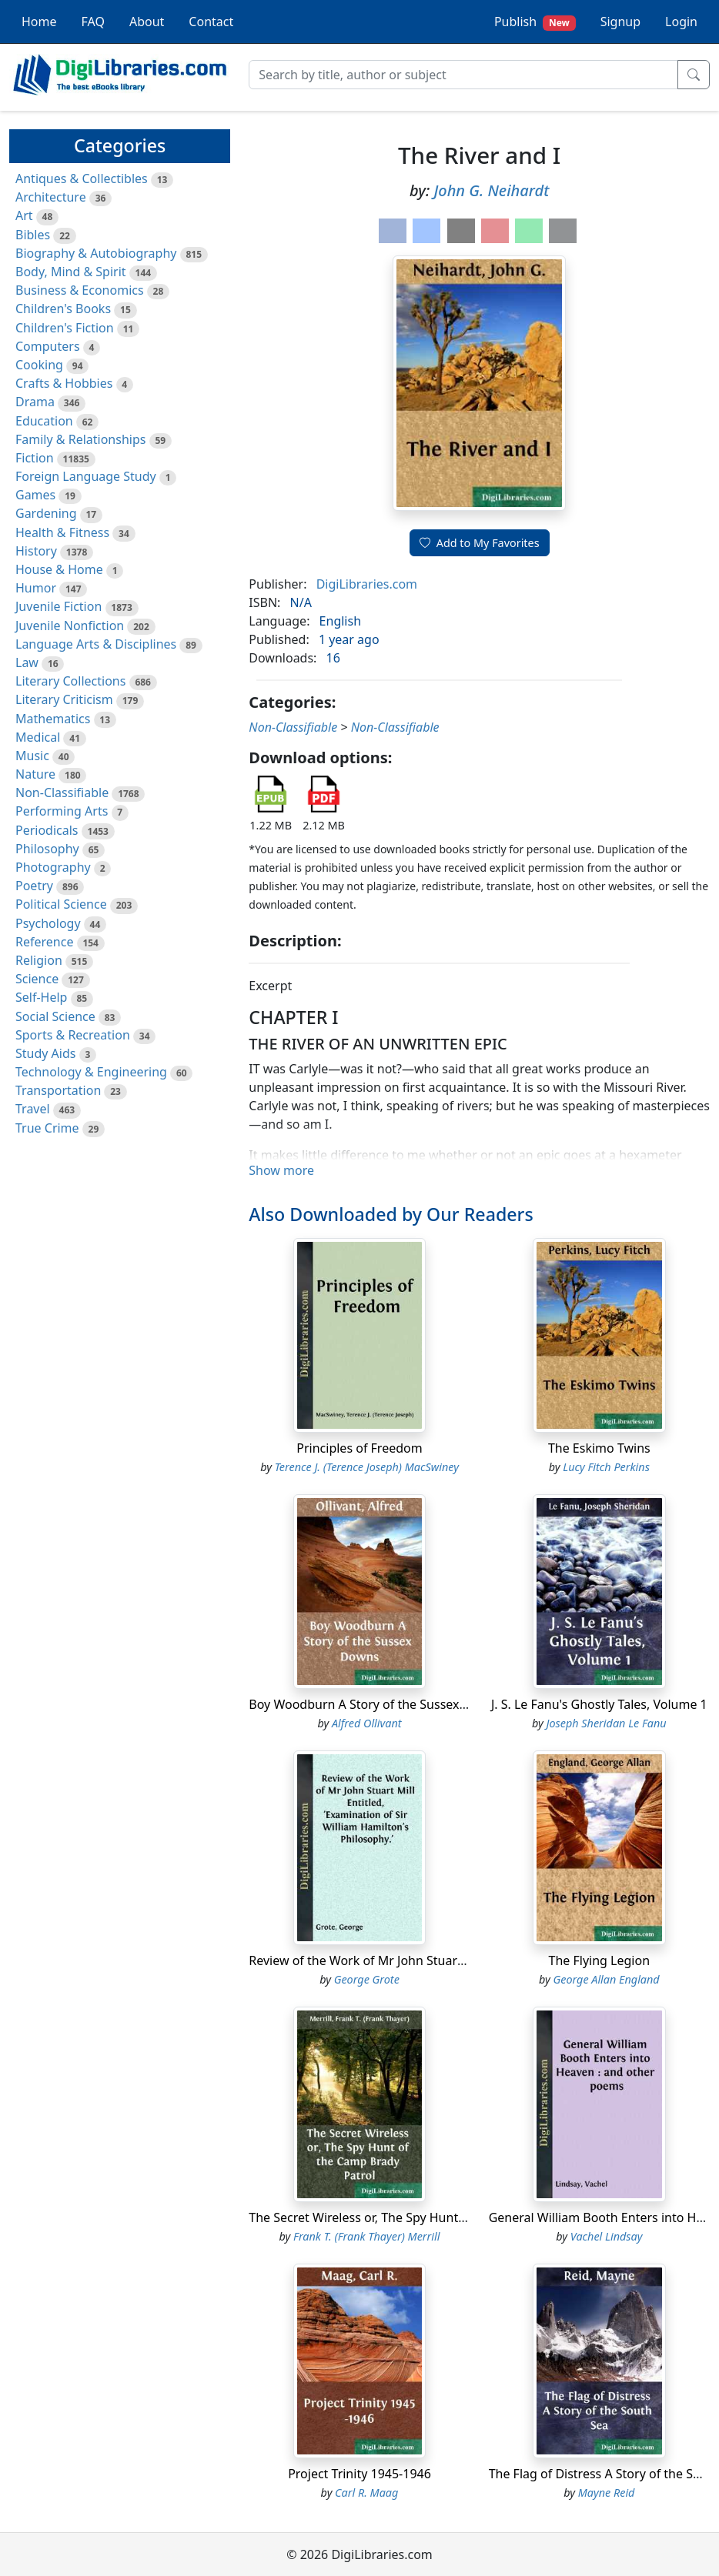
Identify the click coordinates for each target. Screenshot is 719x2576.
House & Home (59, 569)
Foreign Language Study (85, 476)
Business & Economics (79, 290)
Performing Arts (61, 810)
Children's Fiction (64, 327)
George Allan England (606, 1979)
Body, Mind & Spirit (70, 271)
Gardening (46, 513)
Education (44, 420)
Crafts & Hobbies (63, 383)
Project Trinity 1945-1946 (359, 2473)
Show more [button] (281, 1170)
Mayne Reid (606, 2492)
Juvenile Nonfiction (69, 625)
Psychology (48, 923)
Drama (35, 401)
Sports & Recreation (72, 1034)
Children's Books (63, 308)
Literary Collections (70, 680)
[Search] (463, 74)
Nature (35, 774)
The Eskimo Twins (599, 1448)
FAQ (93, 21)
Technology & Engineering (91, 1071)
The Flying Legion (599, 1960)
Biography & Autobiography (95, 253)
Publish (535, 22)
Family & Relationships (80, 439)
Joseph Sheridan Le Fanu (607, 1723)
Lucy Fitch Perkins (606, 1467)
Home (39, 21)
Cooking (39, 364)
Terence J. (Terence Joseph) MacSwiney (367, 1467)
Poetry (34, 885)
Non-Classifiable (62, 792)
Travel (32, 1108)
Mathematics (52, 718)
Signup (620, 21)
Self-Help (41, 997)
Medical (37, 737)
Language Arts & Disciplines (95, 644)
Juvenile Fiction (58, 606)
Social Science (55, 1016)
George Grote (367, 1979)
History (36, 550)
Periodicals (47, 830)
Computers (47, 346)
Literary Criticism (64, 699)
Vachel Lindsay (606, 2236)
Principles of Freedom (359, 1448)
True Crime (47, 1127)
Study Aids (45, 1053)
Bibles (32, 234)
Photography (53, 867)
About (146, 21)
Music (32, 755)
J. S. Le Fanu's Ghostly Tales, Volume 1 (599, 1704)
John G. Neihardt (491, 190)
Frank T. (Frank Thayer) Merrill (366, 2236)
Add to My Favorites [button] (480, 543)
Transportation (58, 1090)
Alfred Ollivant (367, 1723)
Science (37, 978)
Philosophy (47, 848)
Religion (38, 960)
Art (24, 215)
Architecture (50, 197)
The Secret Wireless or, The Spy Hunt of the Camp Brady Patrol (428, 2217)
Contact (211, 21)
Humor (35, 587)
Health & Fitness (62, 532)
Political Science (61, 904)
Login (681, 21)
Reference (44, 941)
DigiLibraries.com (366, 584)
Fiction (34, 457)
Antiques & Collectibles (81, 178)
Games (35, 494)
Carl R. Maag (366, 2492)
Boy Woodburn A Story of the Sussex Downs (375, 1704)
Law (26, 662)
